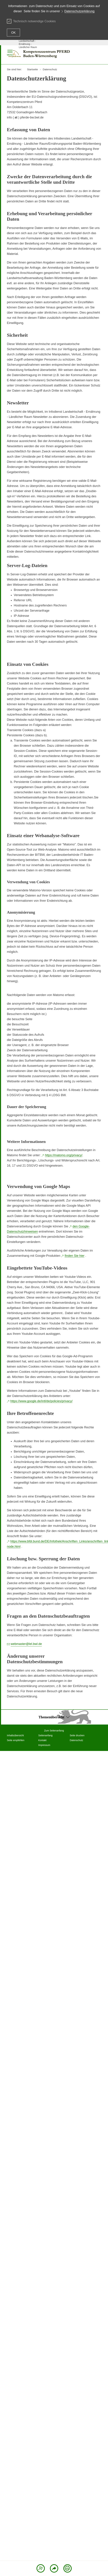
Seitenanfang (45, 1735)
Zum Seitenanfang (54, 1730)
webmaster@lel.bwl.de (26, 1644)
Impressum (44, 1745)
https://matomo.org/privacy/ (63, 1155)
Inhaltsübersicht (15, 1735)
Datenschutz (76, 1740)
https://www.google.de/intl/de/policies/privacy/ (41, 1401)
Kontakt (42, 1740)
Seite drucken (77, 1735)
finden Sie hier (74, 1255)
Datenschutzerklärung (79, 11)
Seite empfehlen (15, 1740)
